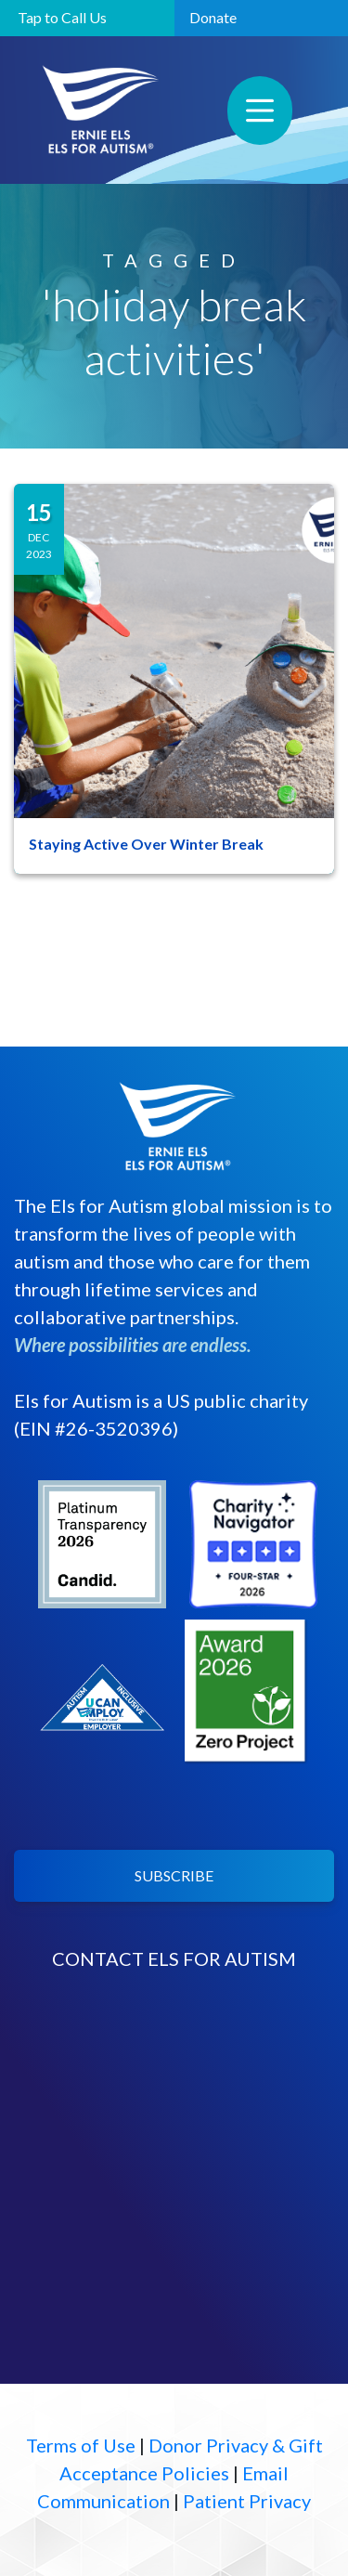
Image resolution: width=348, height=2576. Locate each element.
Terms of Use (80, 2445)
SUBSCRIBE (174, 1875)
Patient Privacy (247, 2501)
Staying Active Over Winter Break (146, 843)
